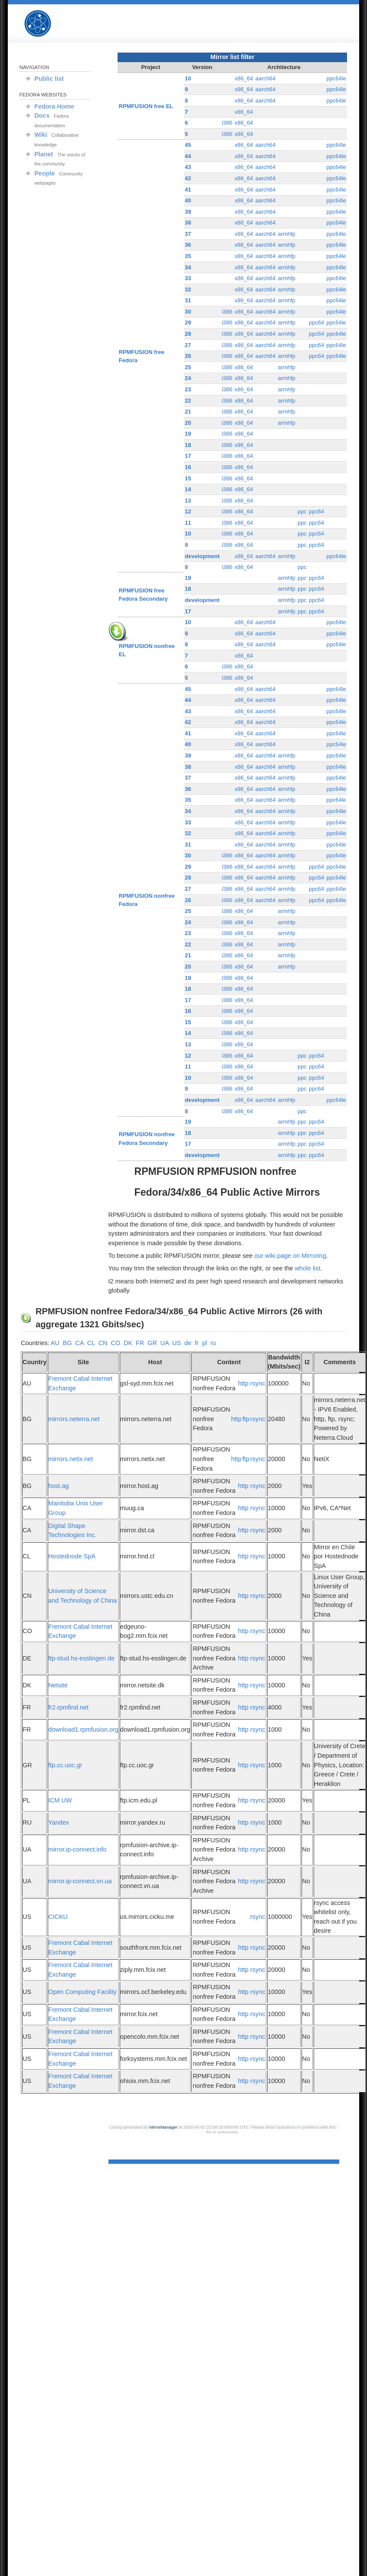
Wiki (40, 134)
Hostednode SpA (71, 1556)
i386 (227, 122)
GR (152, 1342)
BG (67, 1342)
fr (197, 1342)
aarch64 (265, 78)
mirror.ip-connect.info (77, 1849)
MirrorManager (163, 2127)
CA (79, 1342)
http (243, 1383)
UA (165, 1342)
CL (91, 1342)
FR (140, 1342)
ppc (302, 511)
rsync (257, 1383)
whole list (307, 1268)
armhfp (286, 234)
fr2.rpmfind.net (68, 1707)
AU (55, 1342)
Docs (41, 115)
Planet (43, 154)
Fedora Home (54, 106)
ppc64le (336, 78)
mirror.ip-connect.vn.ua (79, 1881)
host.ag (58, 1485)
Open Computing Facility (82, 1991)
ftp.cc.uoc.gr (65, 1765)
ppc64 (316, 322)
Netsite (58, 1685)
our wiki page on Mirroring (290, 1255)
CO (115, 1342)
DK (128, 1342)
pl (204, 1342)
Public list (49, 78)
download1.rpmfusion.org (83, 1729)
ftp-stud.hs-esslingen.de (81, 1658)
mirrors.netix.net (70, 1458)
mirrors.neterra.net (73, 1418)
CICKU (58, 1916)
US (176, 1342)
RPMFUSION (45, 24)
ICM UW (60, 1800)
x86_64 (244, 78)
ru (213, 1342)
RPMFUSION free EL (146, 106)
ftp (245, 1418)
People (44, 173)
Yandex (58, 1822)
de (187, 1342)
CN (103, 1342)
